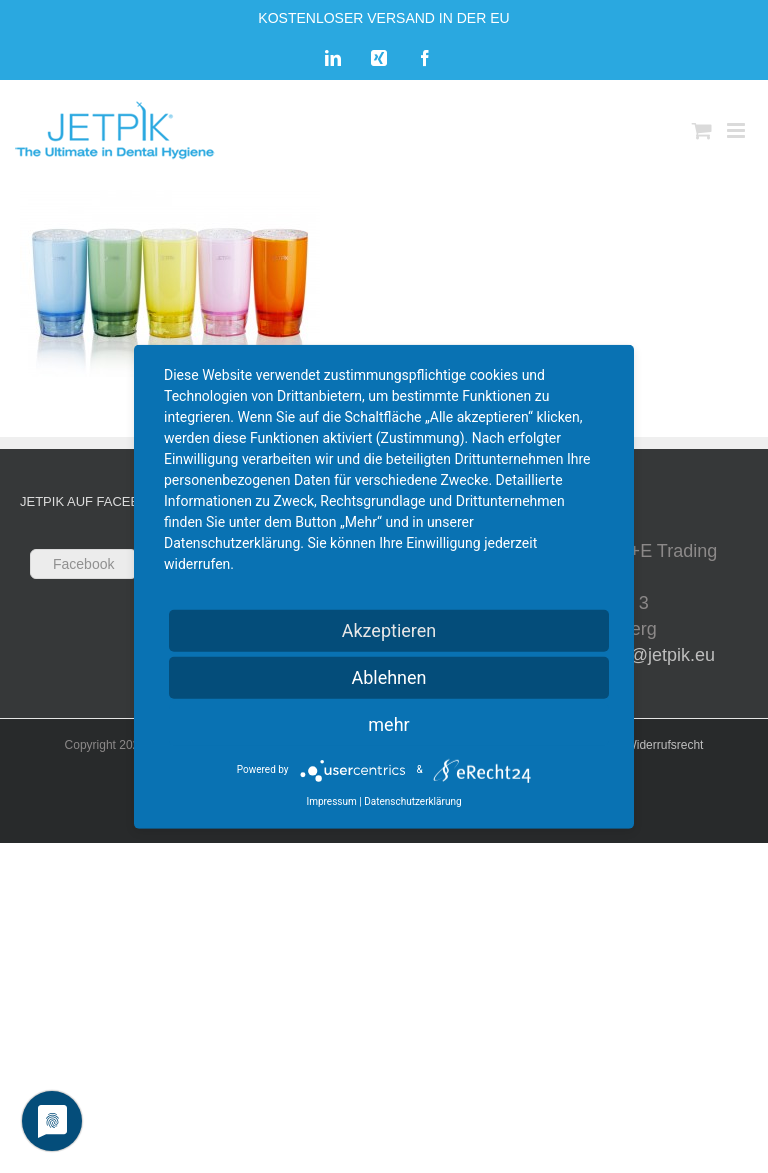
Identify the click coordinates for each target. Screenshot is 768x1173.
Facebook (83, 564)
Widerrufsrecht (664, 745)
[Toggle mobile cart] (702, 130)
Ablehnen (388, 676)
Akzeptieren (389, 629)
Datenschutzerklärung (412, 800)
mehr (388, 723)
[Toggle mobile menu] (737, 130)
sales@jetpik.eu (651, 655)
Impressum (331, 800)
